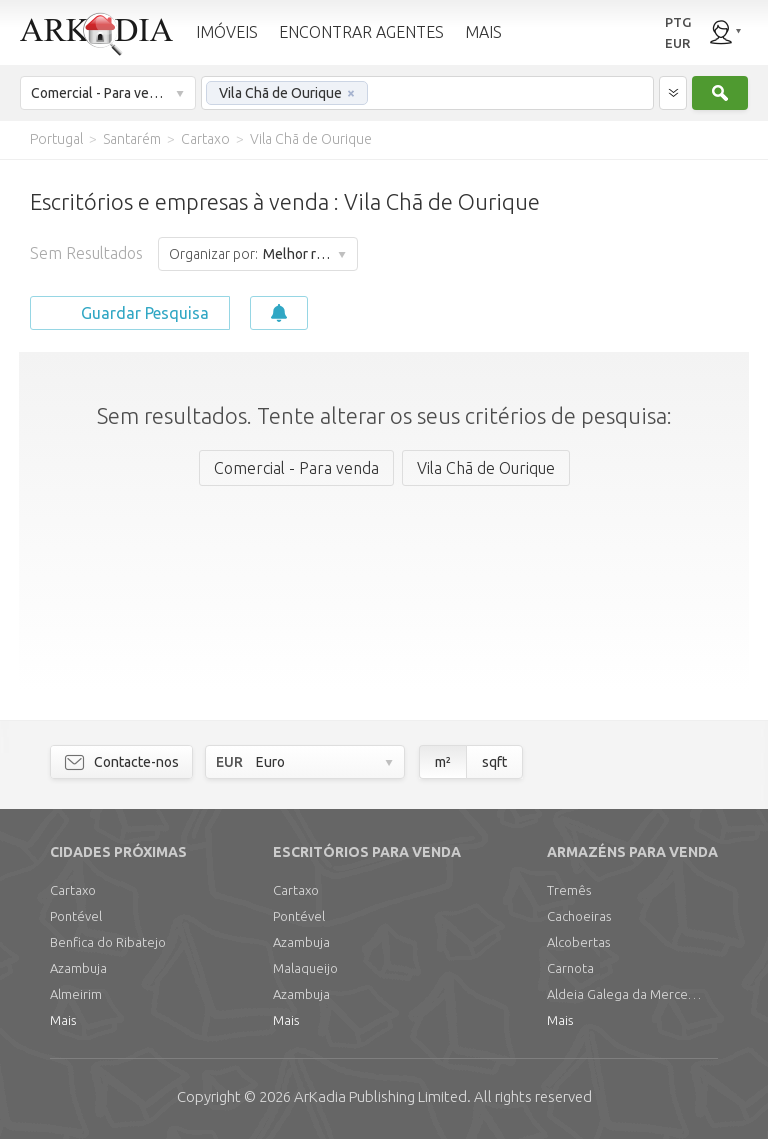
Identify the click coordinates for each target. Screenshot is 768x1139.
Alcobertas (578, 942)
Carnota (570, 968)
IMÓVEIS (227, 32)
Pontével (76, 916)
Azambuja (78, 968)
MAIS (483, 32)
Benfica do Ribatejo (108, 942)
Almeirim (76, 994)
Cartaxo (73, 890)
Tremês (569, 890)
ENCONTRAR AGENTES (361, 32)
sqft (494, 762)
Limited (380, 1096)
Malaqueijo (305, 968)
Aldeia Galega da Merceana (627, 994)
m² (443, 762)
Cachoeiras (579, 916)
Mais (63, 1020)
